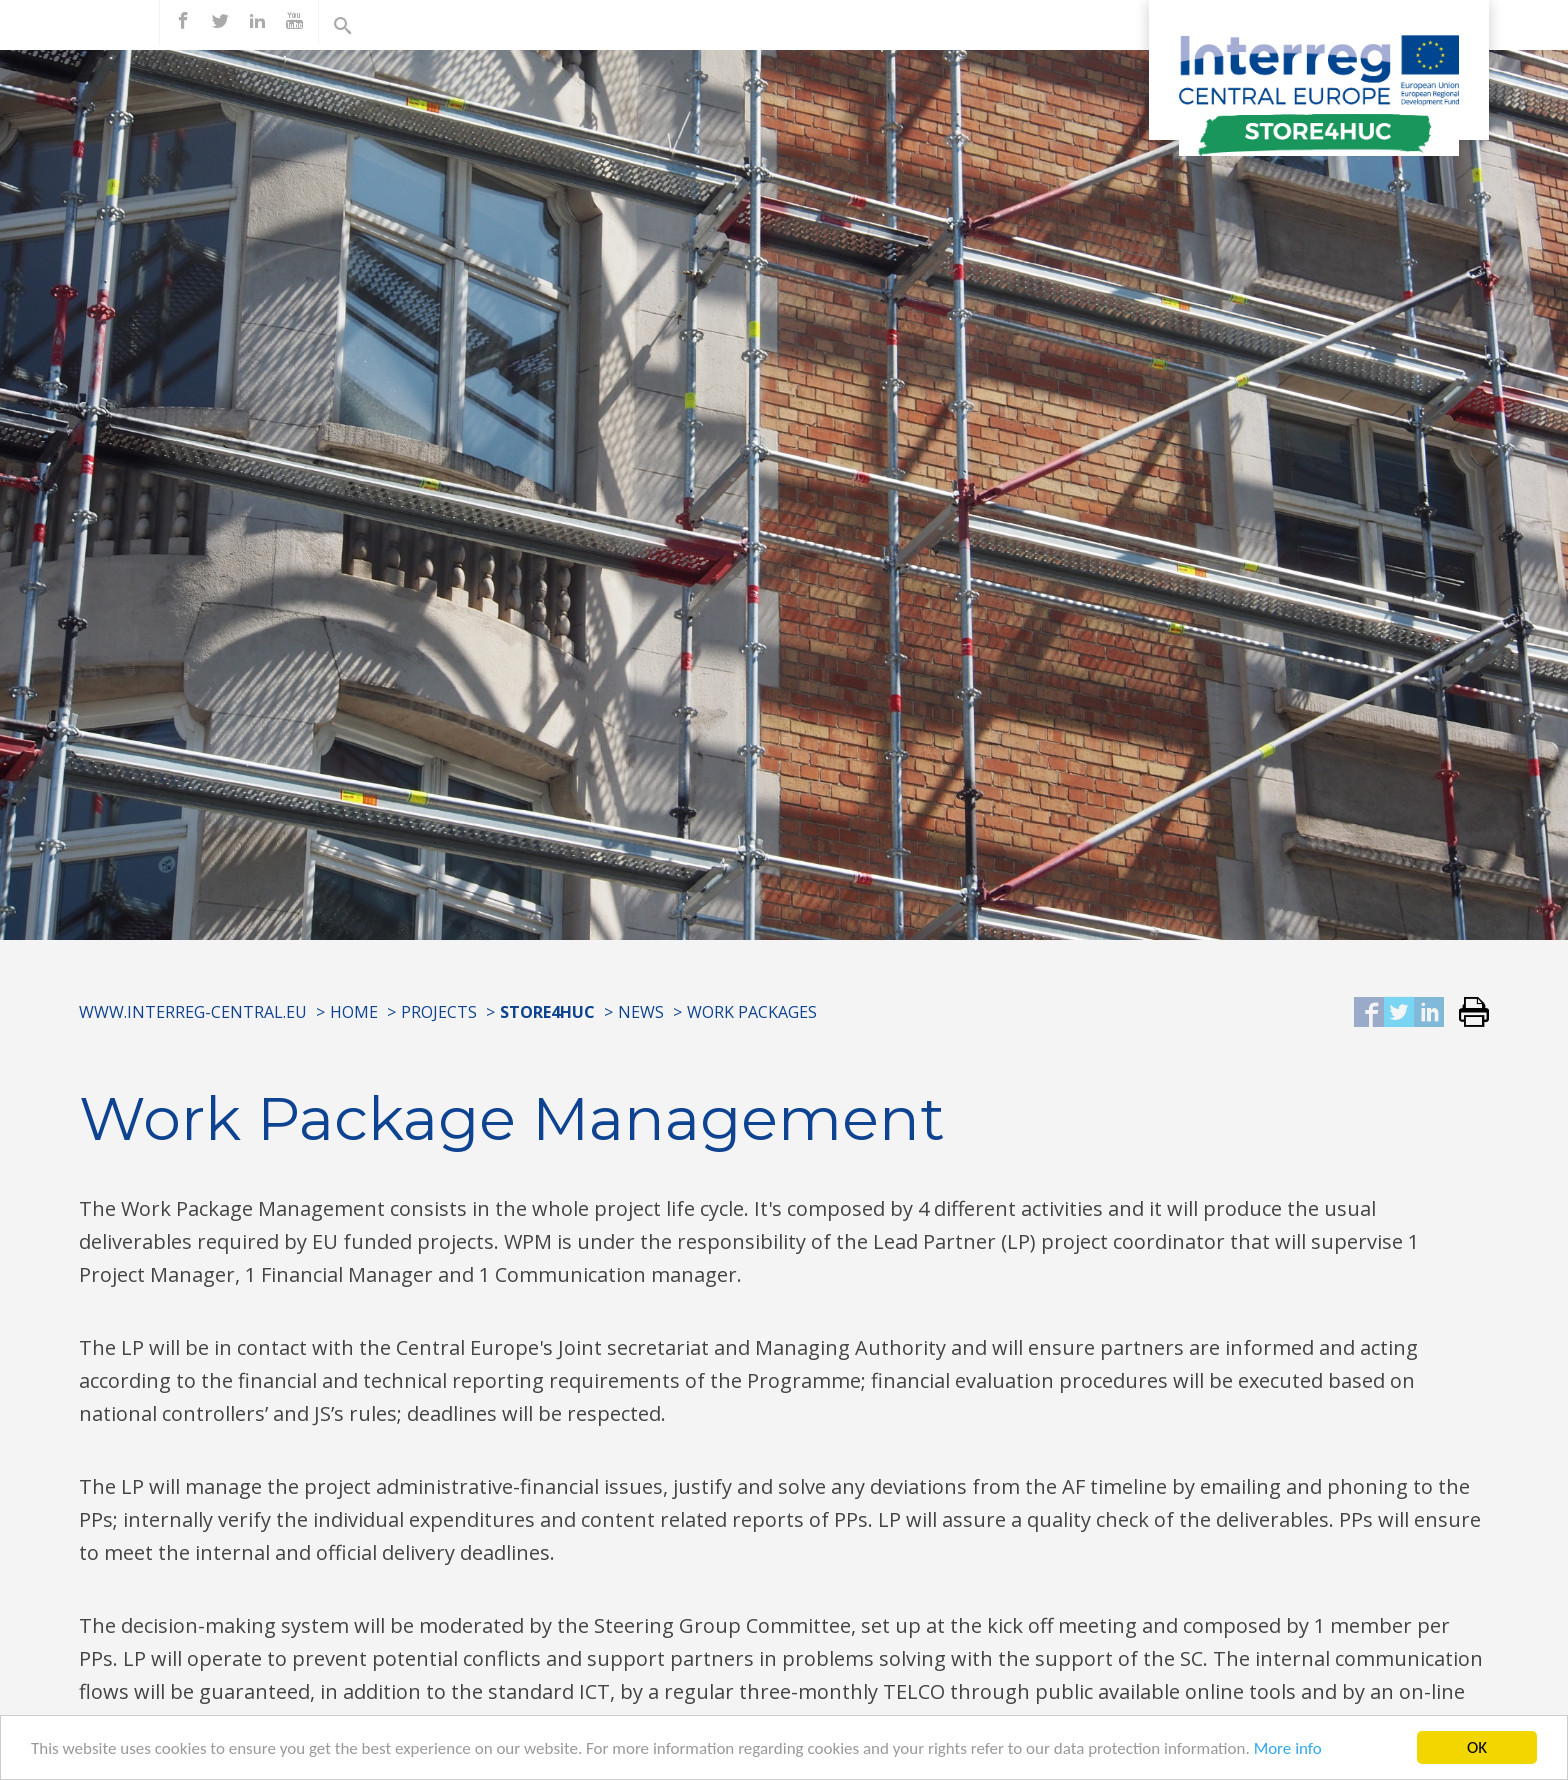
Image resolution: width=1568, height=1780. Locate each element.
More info (1288, 1753)
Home (354, 1012)
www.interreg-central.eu (193, 1012)
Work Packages (752, 1012)
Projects (439, 1012)
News (641, 1012)
